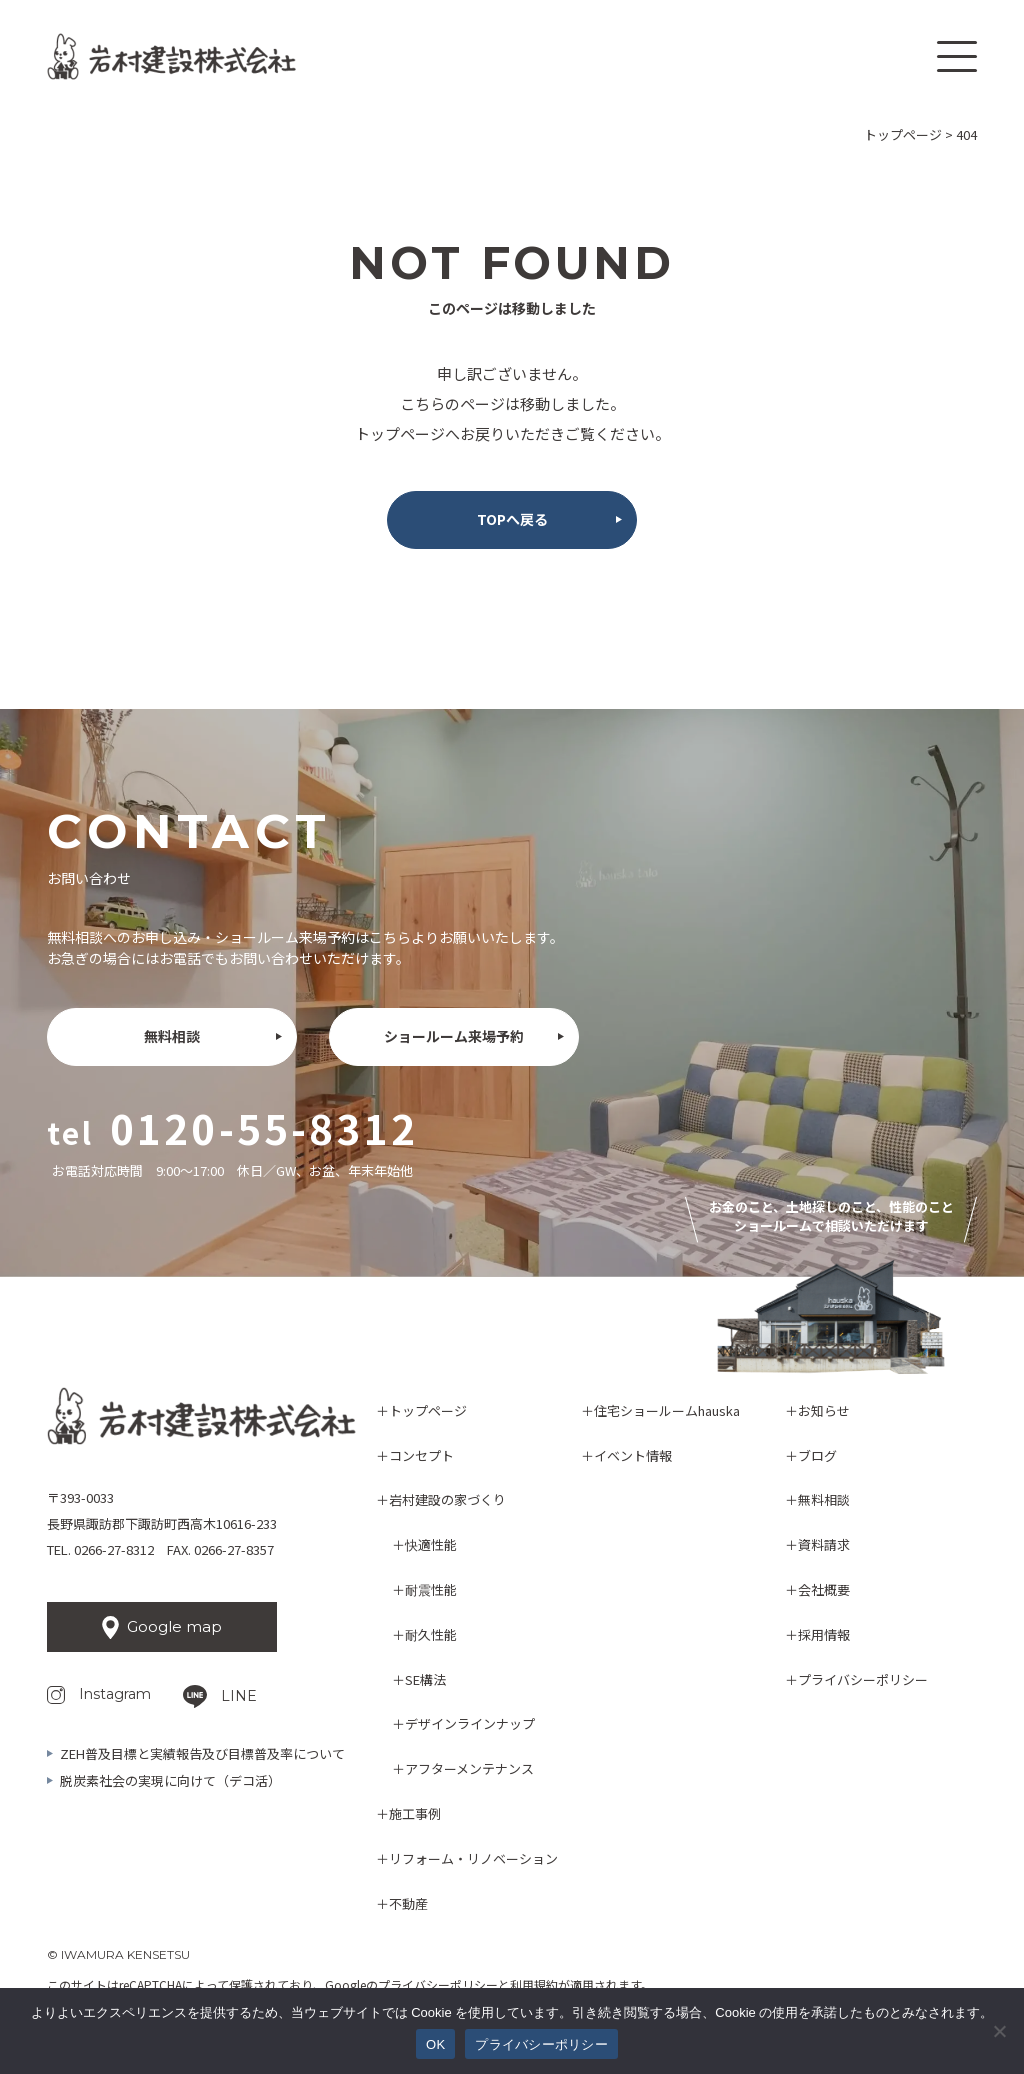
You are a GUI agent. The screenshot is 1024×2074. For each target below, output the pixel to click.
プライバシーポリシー (863, 1679)
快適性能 (431, 1544)
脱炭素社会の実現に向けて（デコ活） (170, 1780)
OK (435, 2044)
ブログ (817, 1455)
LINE (239, 1696)
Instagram (115, 1694)
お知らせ (824, 1410)
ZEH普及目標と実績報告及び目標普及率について (202, 1753)
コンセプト (421, 1455)
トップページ (428, 1410)
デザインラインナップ (470, 1723)
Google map (174, 1626)
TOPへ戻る (512, 519)
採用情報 (824, 1634)
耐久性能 (431, 1634)
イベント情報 (633, 1455)
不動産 (408, 1903)
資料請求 (824, 1544)
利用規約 (534, 1984)
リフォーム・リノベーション (473, 1858)
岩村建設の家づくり (447, 1499)
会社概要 (824, 1589)
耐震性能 (431, 1589)
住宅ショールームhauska (667, 1410)
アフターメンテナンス (469, 1768)
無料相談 (172, 1036)
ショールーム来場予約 (454, 1036)
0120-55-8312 (264, 1128)
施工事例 (415, 1813)
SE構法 (425, 1679)
